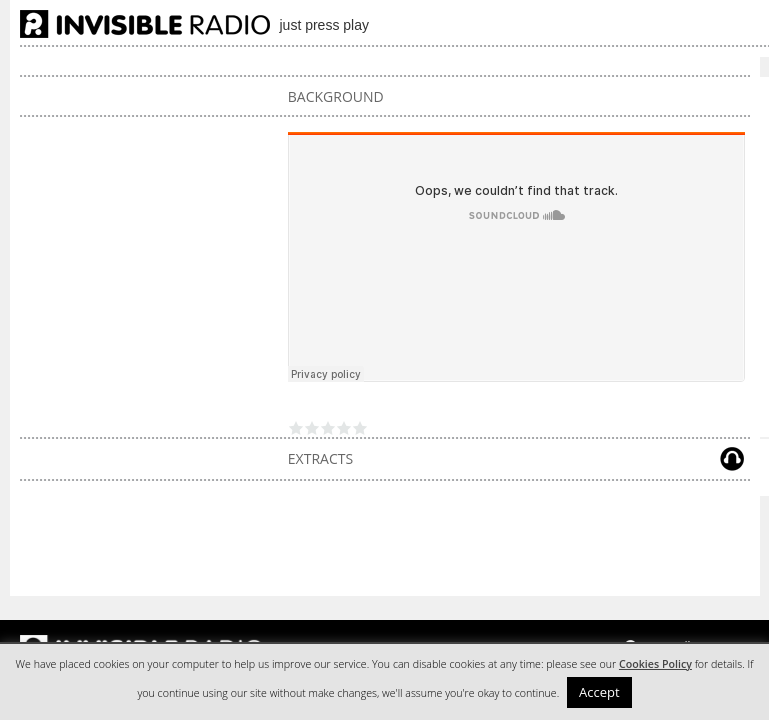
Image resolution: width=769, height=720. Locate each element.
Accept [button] (599, 692)
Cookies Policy (655, 664)
